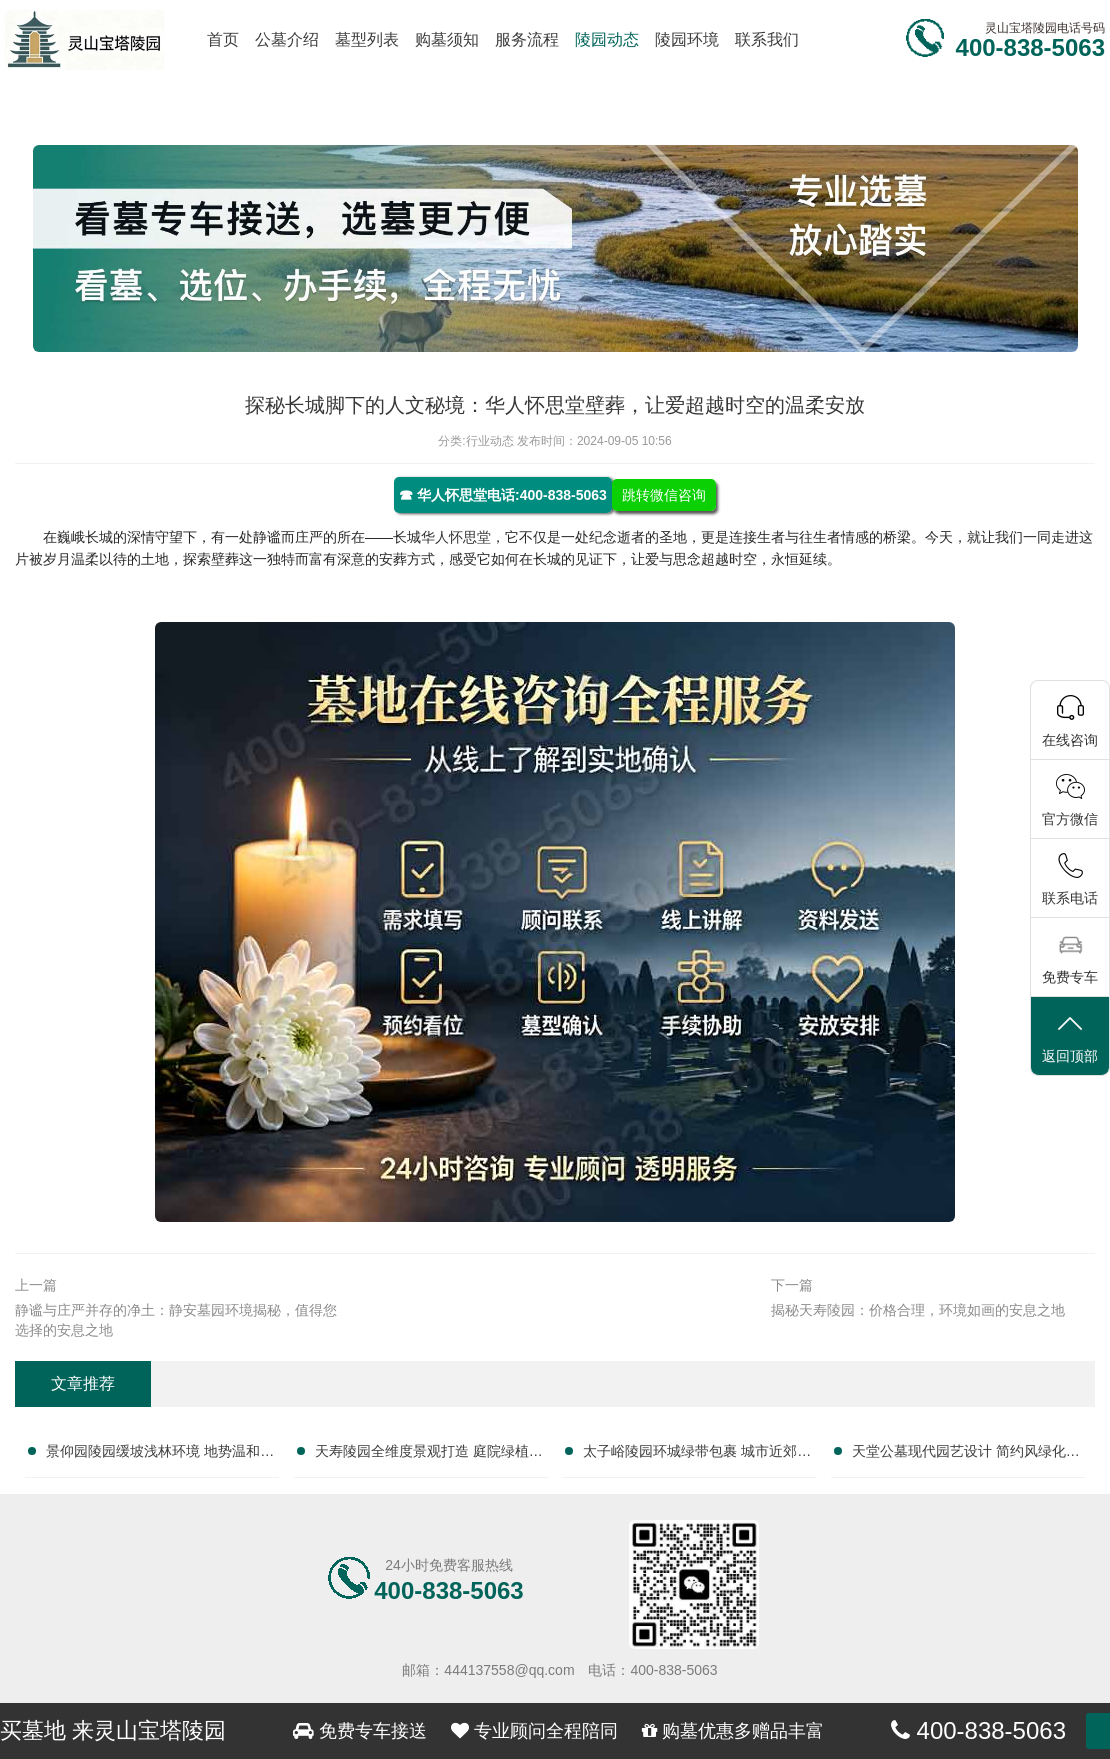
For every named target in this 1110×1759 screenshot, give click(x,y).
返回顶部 (1070, 1037)
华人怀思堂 (456, 537)
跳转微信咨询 (664, 495)
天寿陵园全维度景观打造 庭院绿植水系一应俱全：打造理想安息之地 (429, 1455)
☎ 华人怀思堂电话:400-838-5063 (503, 495)
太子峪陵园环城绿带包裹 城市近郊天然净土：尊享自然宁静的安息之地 (697, 1455)
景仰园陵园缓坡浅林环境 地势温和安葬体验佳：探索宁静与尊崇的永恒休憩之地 (160, 1455)
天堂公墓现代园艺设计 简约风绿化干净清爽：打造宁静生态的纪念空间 (966, 1455)
